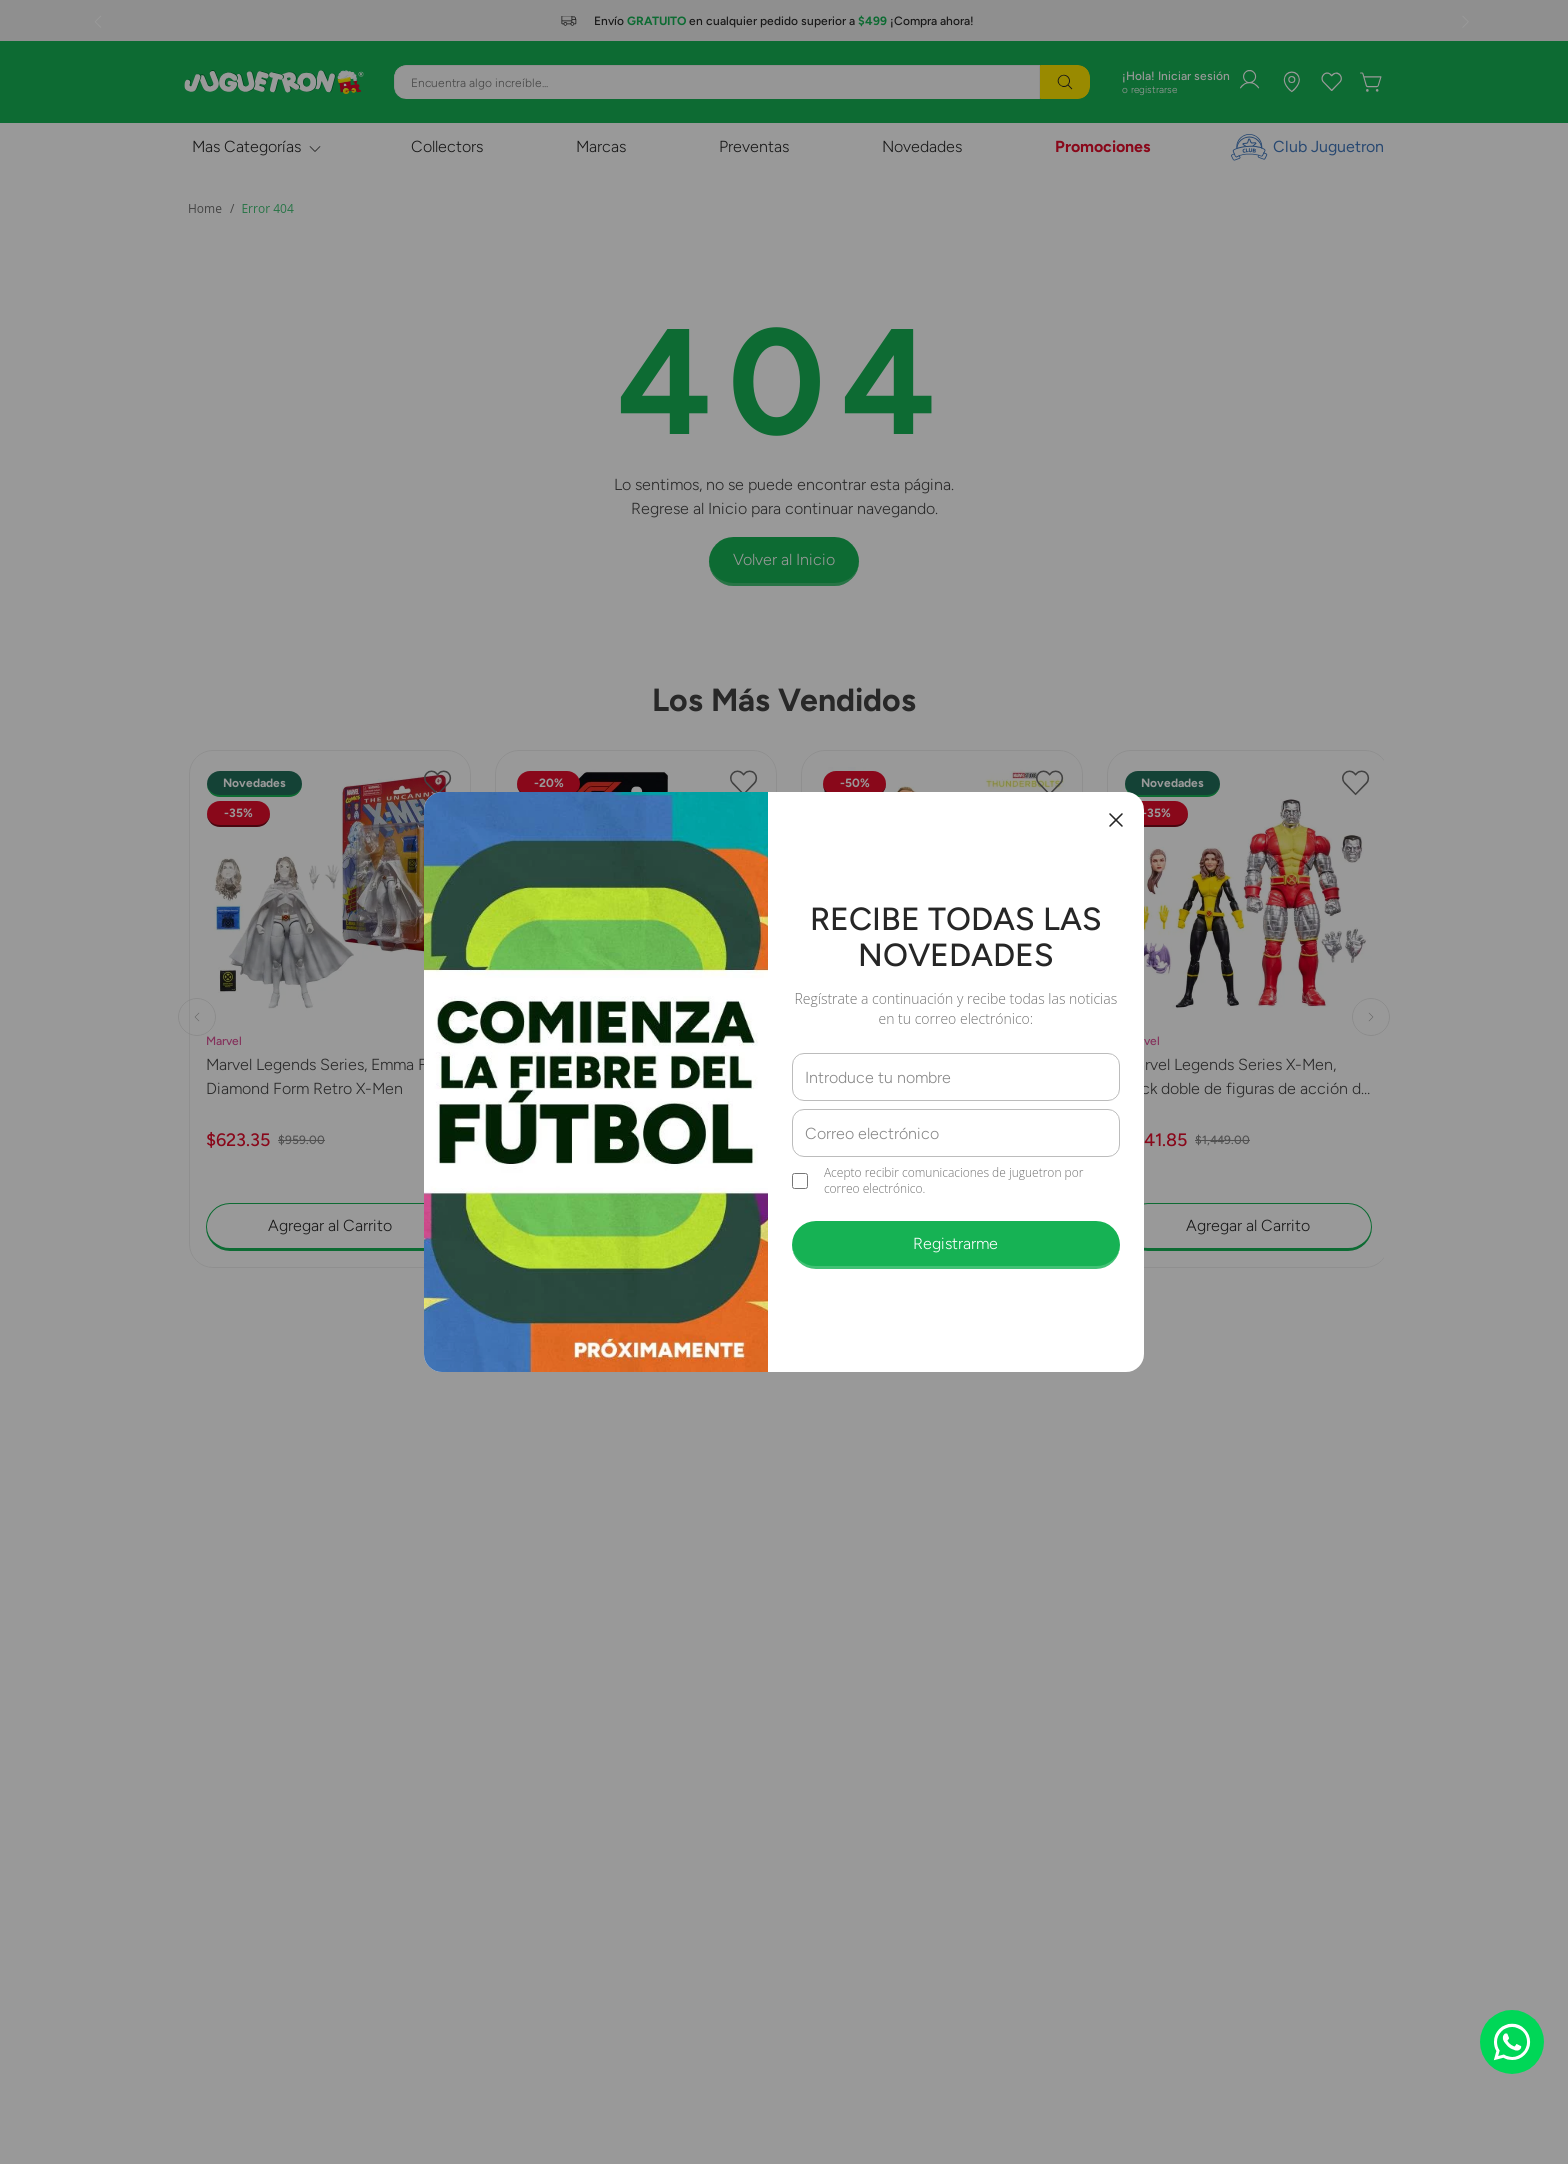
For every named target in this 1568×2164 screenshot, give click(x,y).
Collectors (447, 146)
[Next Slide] (1468, 21)
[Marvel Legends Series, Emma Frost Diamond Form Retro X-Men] (330, 1035)
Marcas (601, 146)
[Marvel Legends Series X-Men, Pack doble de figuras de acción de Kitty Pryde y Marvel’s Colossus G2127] (1248, 1035)
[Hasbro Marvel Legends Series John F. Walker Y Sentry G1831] (942, 1035)
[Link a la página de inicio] (205, 209)
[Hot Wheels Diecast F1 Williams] (636, 1035)
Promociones (1102, 146)
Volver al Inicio (784, 559)
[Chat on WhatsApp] (1512, 2042)
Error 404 (267, 208)
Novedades (922, 146)
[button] (774, 1338)
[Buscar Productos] (1065, 82)
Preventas (754, 146)
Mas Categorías (246, 146)
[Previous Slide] (100, 21)
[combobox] (742, 82)
